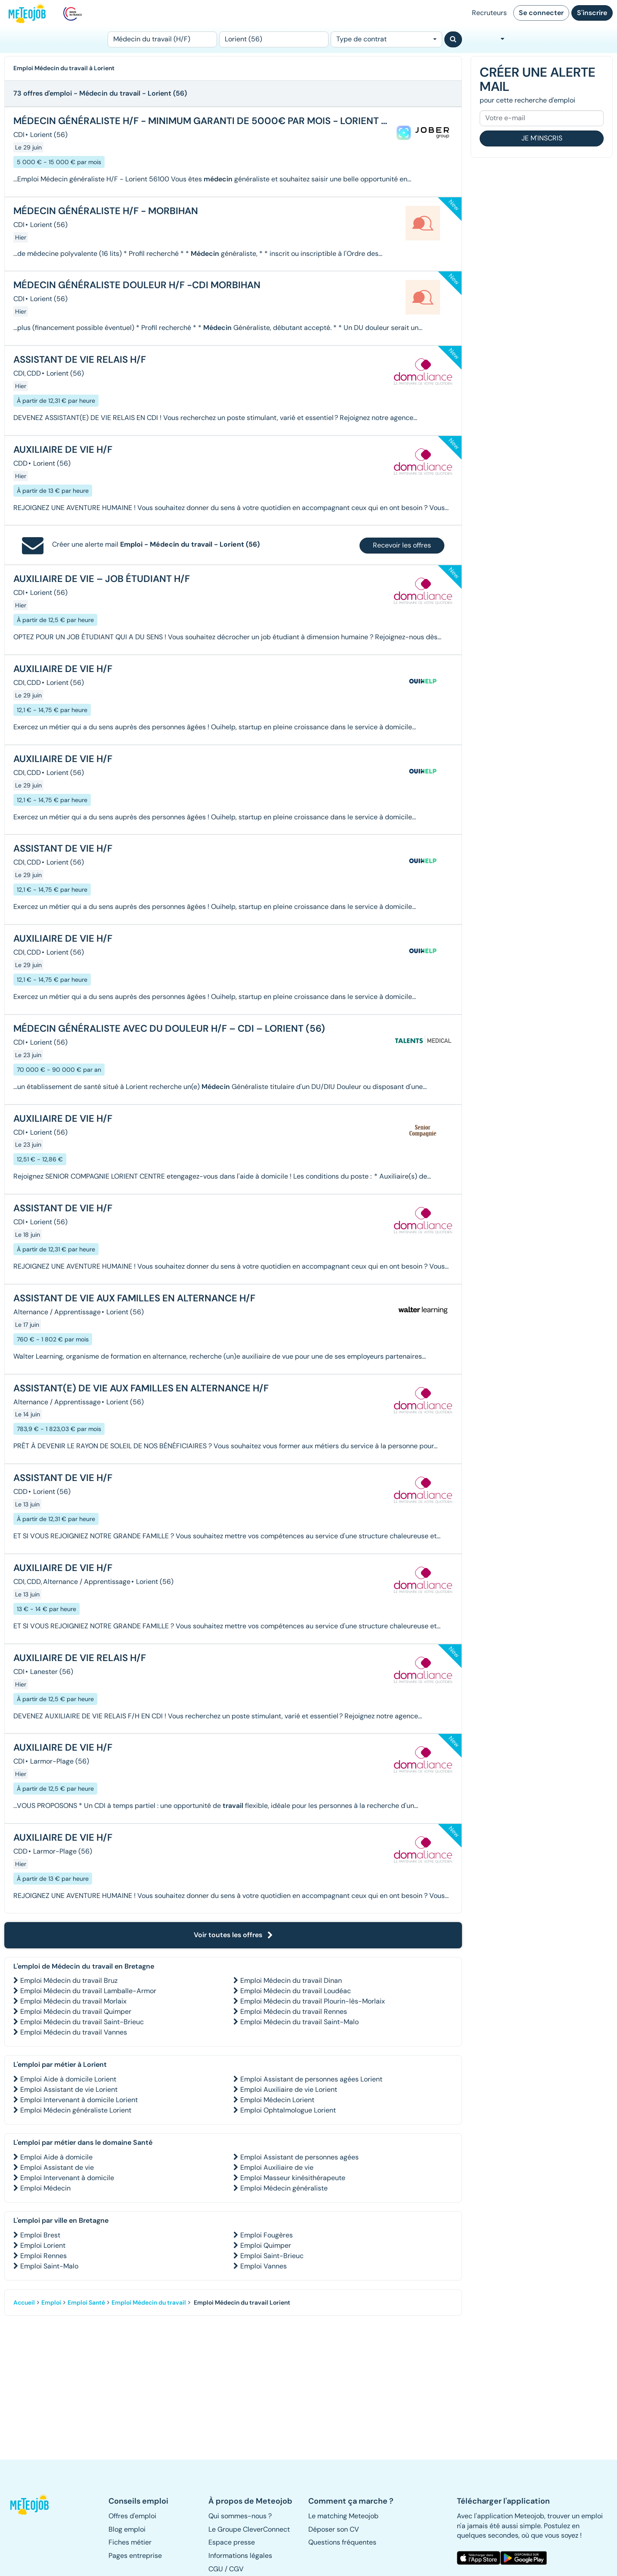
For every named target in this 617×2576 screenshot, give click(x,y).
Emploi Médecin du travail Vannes (73, 2032)
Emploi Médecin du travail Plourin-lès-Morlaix (312, 2001)
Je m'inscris (541, 138)
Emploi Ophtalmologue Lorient (288, 2110)
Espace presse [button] (231, 2542)
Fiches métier (130, 2542)
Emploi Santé (86, 2302)
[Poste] (162, 39)
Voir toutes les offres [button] (233, 1934)
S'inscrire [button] (592, 12)
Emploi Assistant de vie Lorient (69, 2089)
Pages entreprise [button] (135, 2555)
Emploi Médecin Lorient (277, 2099)
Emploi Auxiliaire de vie (276, 2167)
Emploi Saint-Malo (49, 2266)
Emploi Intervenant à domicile (67, 2177)
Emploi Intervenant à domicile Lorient (79, 2099)
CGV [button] (236, 2568)
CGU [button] (215, 2568)
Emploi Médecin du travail (149, 2302)
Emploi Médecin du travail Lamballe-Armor (88, 1990)
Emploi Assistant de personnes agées (299, 2157)
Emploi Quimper (265, 2245)
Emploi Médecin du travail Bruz (69, 1980)
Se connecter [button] (541, 12)
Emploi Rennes (43, 2255)
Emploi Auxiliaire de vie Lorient (288, 2089)
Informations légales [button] (240, 2555)
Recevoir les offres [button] (402, 545)
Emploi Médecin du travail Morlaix (73, 2001)
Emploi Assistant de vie (57, 2167)
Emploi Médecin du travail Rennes (293, 2011)
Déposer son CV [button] (333, 2529)
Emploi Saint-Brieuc (272, 2255)
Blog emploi (127, 2529)
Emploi (51, 2302)
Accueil (24, 2302)
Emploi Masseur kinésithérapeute (292, 2177)
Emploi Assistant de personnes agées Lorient (311, 2079)
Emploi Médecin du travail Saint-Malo (299, 2021)
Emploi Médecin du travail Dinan (291, 1980)
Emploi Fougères (266, 2235)
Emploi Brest (40, 2235)
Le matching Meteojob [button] (343, 2515)
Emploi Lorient (42, 2245)
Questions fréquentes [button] (342, 2542)
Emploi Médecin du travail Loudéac (295, 1990)
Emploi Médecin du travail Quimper (75, 2011)
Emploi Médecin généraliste (284, 2188)
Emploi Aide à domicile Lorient (68, 2079)
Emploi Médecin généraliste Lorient (75, 2110)
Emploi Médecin (45, 2188)
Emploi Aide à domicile (56, 2157)
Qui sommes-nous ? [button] (240, 2515)
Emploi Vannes (263, 2266)
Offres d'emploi (132, 2515)
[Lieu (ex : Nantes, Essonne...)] (274, 39)
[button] (33, 2504)
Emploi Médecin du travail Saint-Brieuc (82, 2021)
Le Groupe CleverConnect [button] (249, 2529)
